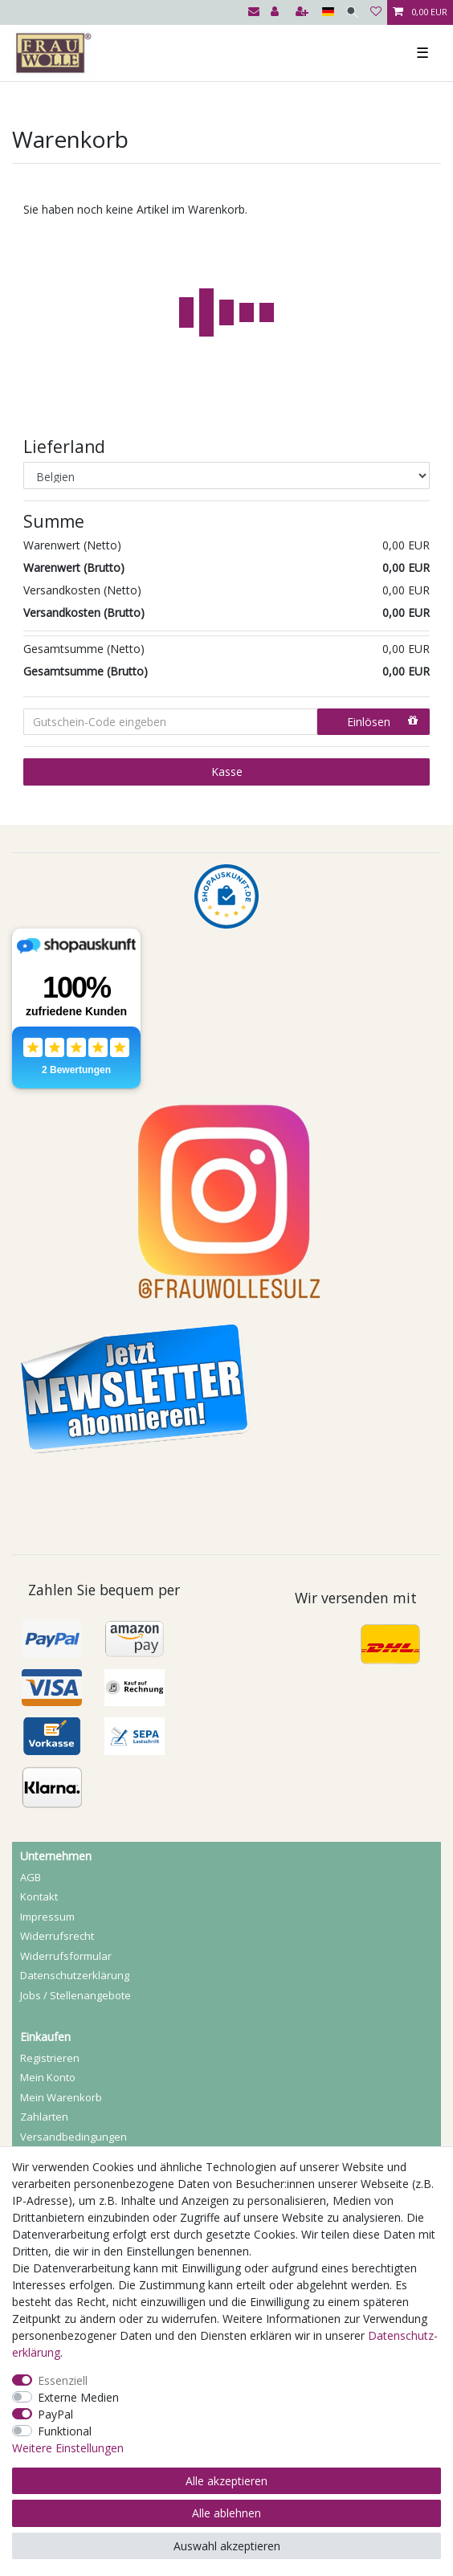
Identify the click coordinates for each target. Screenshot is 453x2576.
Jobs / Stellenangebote (75, 1995)
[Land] (328, 12)
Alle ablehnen (226, 2513)
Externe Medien (78, 2397)
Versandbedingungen (73, 2136)
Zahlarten (44, 2116)
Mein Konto (48, 2077)
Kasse (227, 771)
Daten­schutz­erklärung (74, 1975)
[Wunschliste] (376, 12)
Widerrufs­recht (57, 1936)
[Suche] (352, 12)
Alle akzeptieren (226, 2480)
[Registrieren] (303, 12)
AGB (30, 1877)
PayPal (55, 2414)
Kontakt (39, 1896)
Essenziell (63, 2380)
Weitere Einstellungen (68, 2448)
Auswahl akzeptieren (226, 2546)
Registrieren (50, 2058)
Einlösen (382, 721)
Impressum (47, 1916)
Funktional (65, 2431)
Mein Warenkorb (61, 2097)
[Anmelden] (276, 12)
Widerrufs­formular (66, 1956)
